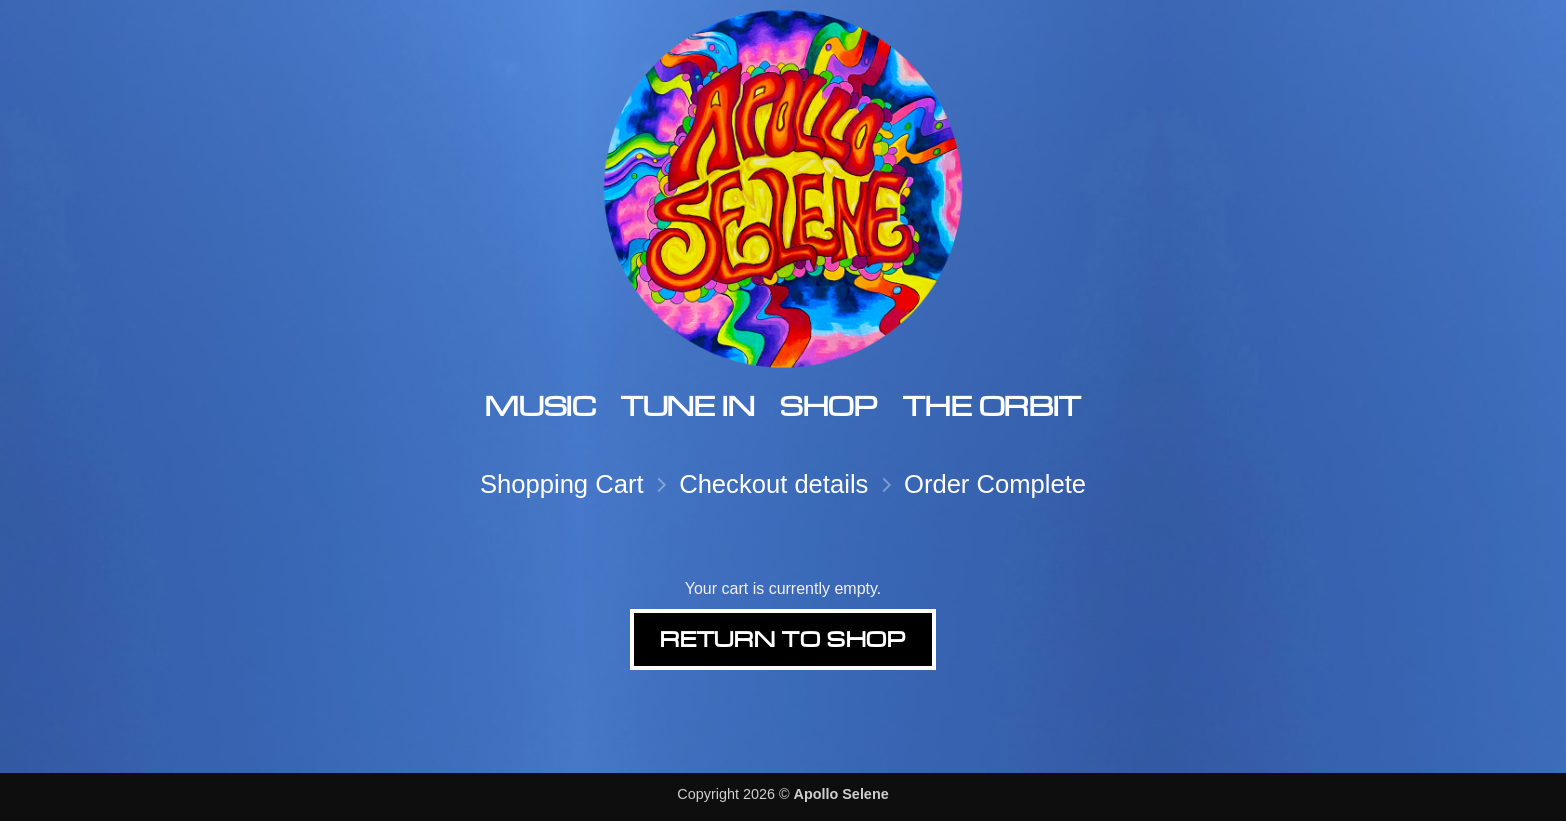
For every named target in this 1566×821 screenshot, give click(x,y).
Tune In (687, 405)
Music (540, 405)
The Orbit (991, 405)
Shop (828, 405)
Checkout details (773, 484)
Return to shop (782, 639)
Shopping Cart (562, 484)
